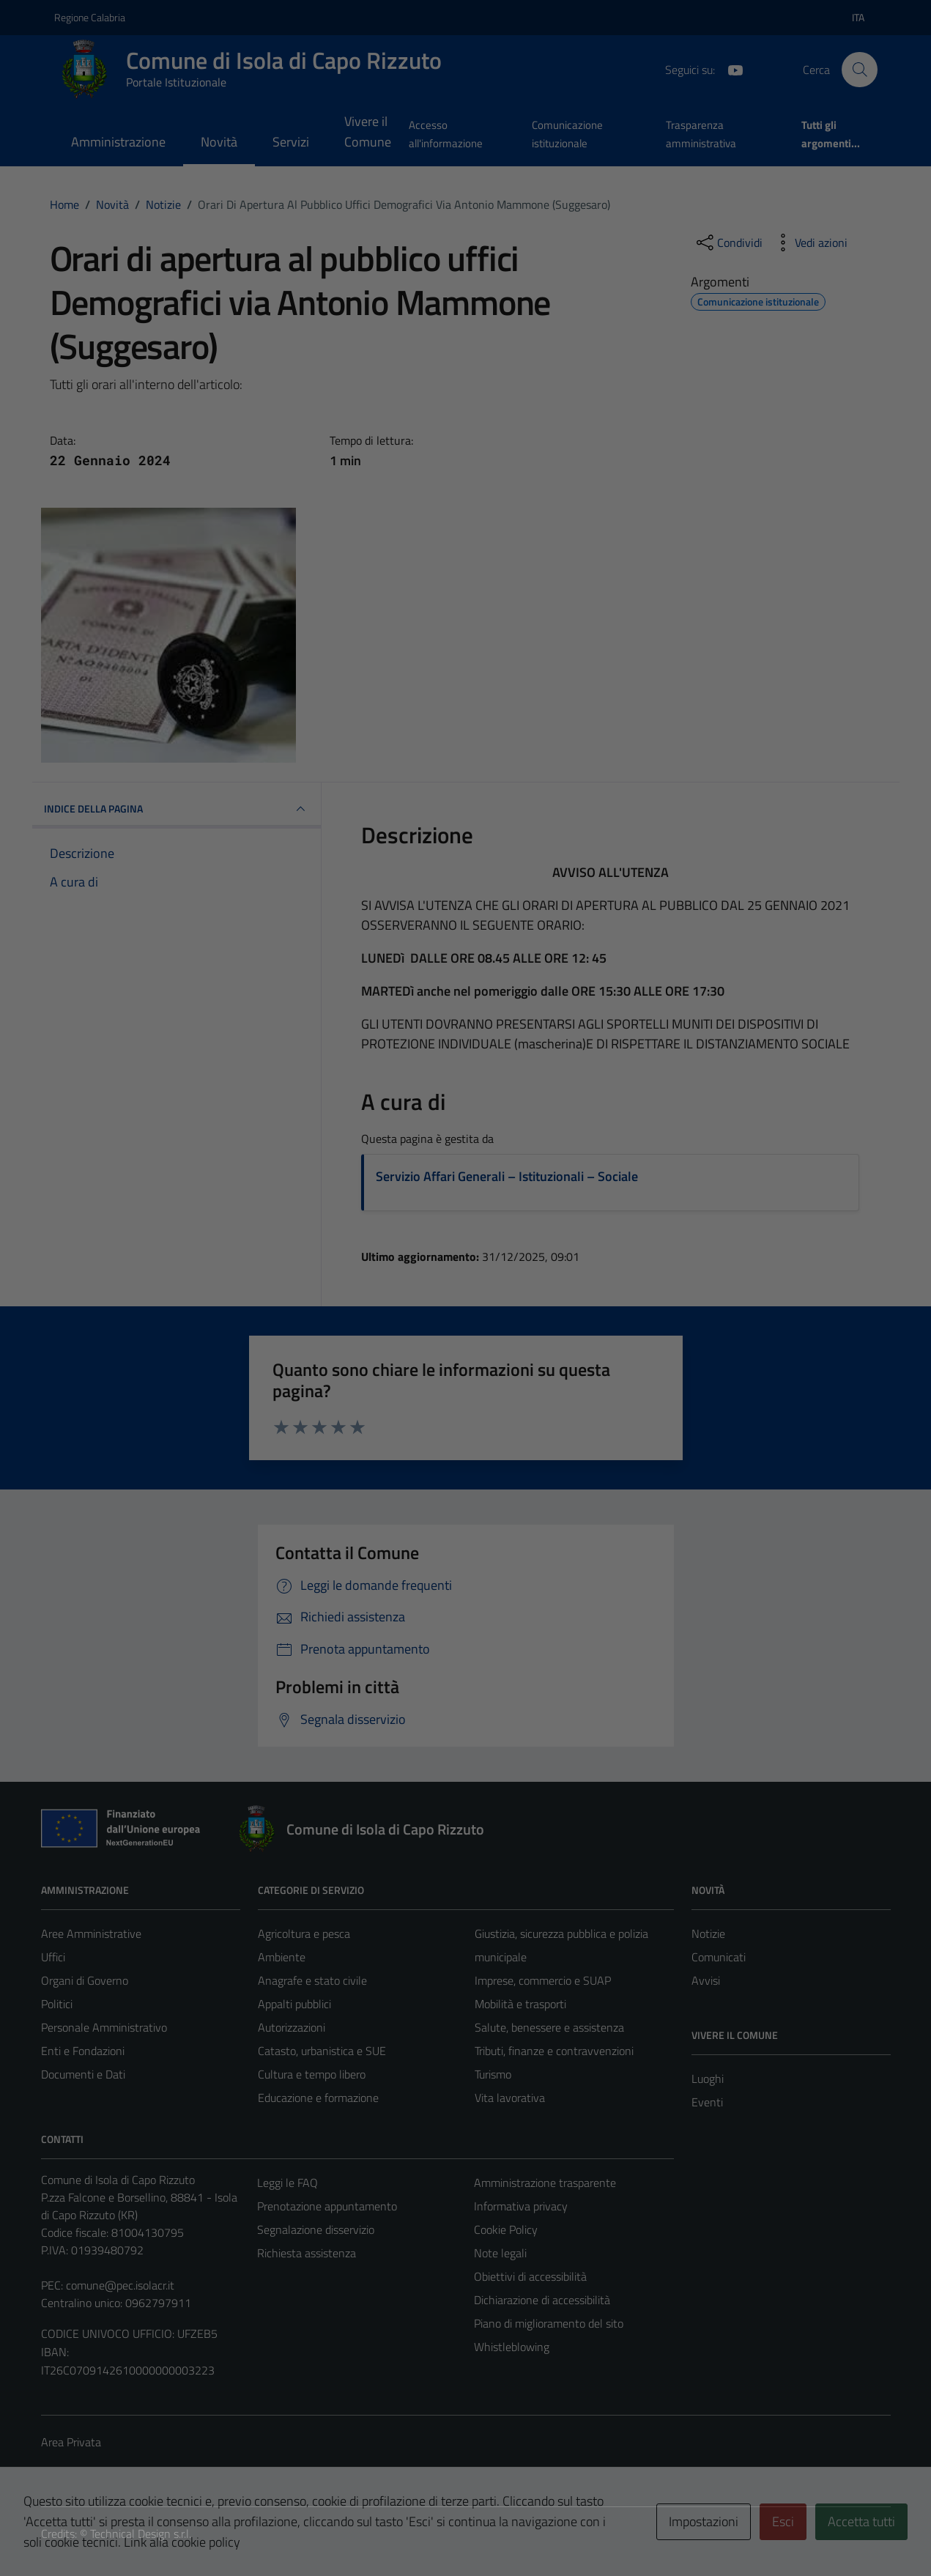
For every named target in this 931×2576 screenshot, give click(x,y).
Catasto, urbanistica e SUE (322, 2050)
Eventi (707, 2102)
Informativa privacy (521, 2206)
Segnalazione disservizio (315, 2229)
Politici (57, 2004)
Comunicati (718, 1957)
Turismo (493, 2074)
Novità (219, 142)
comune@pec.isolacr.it (120, 2285)
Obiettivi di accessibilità (530, 2276)
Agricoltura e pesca (304, 1933)
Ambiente (281, 1957)
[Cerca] (859, 69)
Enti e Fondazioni (83, 2050)
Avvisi (705, 1980)
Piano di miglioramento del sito (548, 2323)
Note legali (500, 2253)
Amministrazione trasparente (545, 2182)
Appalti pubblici (294, 2004)
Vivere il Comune (367, 131)
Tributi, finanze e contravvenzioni (554, 2050)
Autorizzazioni (291, 2027)
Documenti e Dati (83, 2074)
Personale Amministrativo (104, 2027)
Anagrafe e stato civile (312, 1980)
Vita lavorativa (510, 2097)
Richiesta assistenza (306, 2253)
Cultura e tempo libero (312, 2074)
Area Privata (71, 2442)
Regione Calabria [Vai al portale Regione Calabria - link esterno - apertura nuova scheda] (89, 17)
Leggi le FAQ (287, 2182)
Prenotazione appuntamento (327, 2206)
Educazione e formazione (318, 2097)
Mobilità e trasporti (520, 2004)
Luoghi (707, 2078)
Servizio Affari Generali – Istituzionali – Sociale (507, 1176)
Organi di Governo (84, 1980)
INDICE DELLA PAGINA (177, 809)
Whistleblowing (511, 2346)
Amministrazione (118, 142)
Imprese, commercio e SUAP (543, 1980)
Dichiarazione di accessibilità (542, 2300)
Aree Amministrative (91, 1933)
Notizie (708, 1933)
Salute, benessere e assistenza (549, 2027)
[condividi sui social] (728, 242)
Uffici (53, 1957)
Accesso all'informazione (446, 133)
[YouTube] (729, 69)
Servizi (290, 142)
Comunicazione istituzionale (567, 133)
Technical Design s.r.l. (140, 2533)
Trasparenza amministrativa (701, 133)
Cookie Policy (506, 2229)
